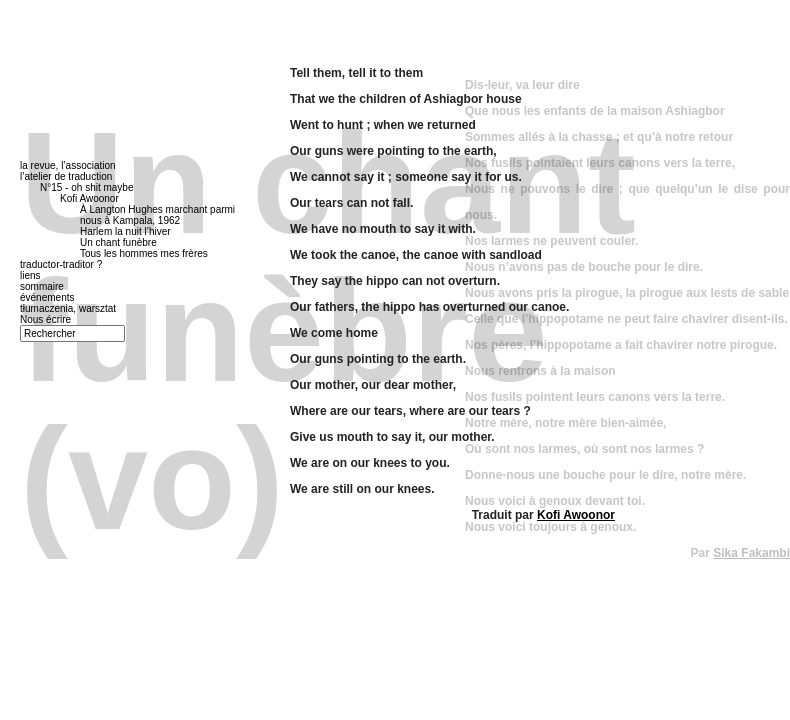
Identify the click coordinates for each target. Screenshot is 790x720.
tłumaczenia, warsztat (68, 308)
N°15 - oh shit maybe (87, 187)
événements (47, 297)
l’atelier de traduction (66, 176)
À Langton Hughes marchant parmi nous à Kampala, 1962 (157, 215)
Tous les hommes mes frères (144, 253)
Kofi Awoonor (576, 515)
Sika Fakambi (751, 553)
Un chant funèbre (118, 242)
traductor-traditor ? (61, 264)
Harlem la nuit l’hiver (125, 231)
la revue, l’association (68, 165)
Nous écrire (45, 319)
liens (30, 275)
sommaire (42, 286)
